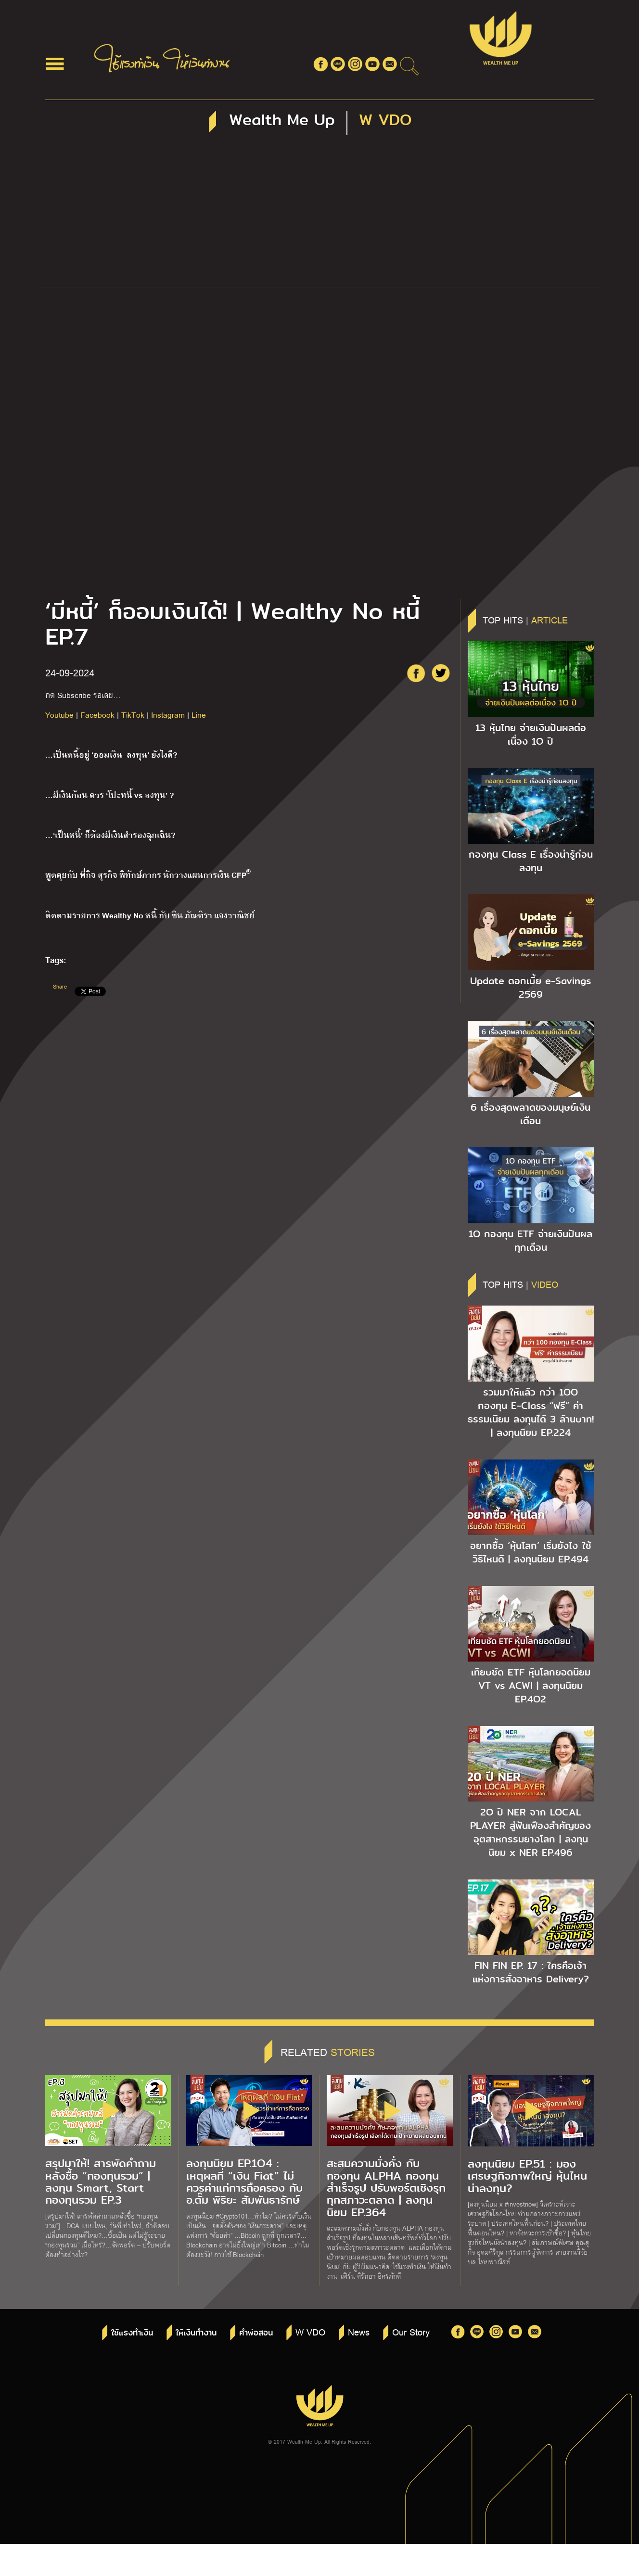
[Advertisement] (319, 215)
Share (60, 986)
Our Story (411, 2331)
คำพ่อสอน (256, 2333)
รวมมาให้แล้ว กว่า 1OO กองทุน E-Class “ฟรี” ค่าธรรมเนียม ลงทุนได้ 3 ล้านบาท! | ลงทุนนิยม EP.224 (531, 1412)
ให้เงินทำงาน (196, 2333)
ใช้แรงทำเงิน (132, 2333)
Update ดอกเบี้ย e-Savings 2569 (530, 987)
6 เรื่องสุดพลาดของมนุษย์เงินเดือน (530, 1114)
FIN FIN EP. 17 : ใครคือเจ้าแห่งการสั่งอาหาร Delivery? (531, 1972)
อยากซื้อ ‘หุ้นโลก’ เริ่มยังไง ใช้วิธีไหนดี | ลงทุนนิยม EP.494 (530, 1552)
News (359, 2331)
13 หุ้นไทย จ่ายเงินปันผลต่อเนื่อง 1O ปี (530, 734)
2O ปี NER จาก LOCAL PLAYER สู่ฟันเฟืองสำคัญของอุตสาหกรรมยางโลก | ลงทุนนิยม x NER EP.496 (530, 1832)
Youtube (59, 714)
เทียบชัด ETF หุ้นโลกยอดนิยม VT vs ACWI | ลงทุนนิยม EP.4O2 (530, 1685)
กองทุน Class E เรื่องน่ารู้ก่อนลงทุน (531, 861)
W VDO (310, 2331)
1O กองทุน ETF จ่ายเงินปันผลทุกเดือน (530, 1240)
